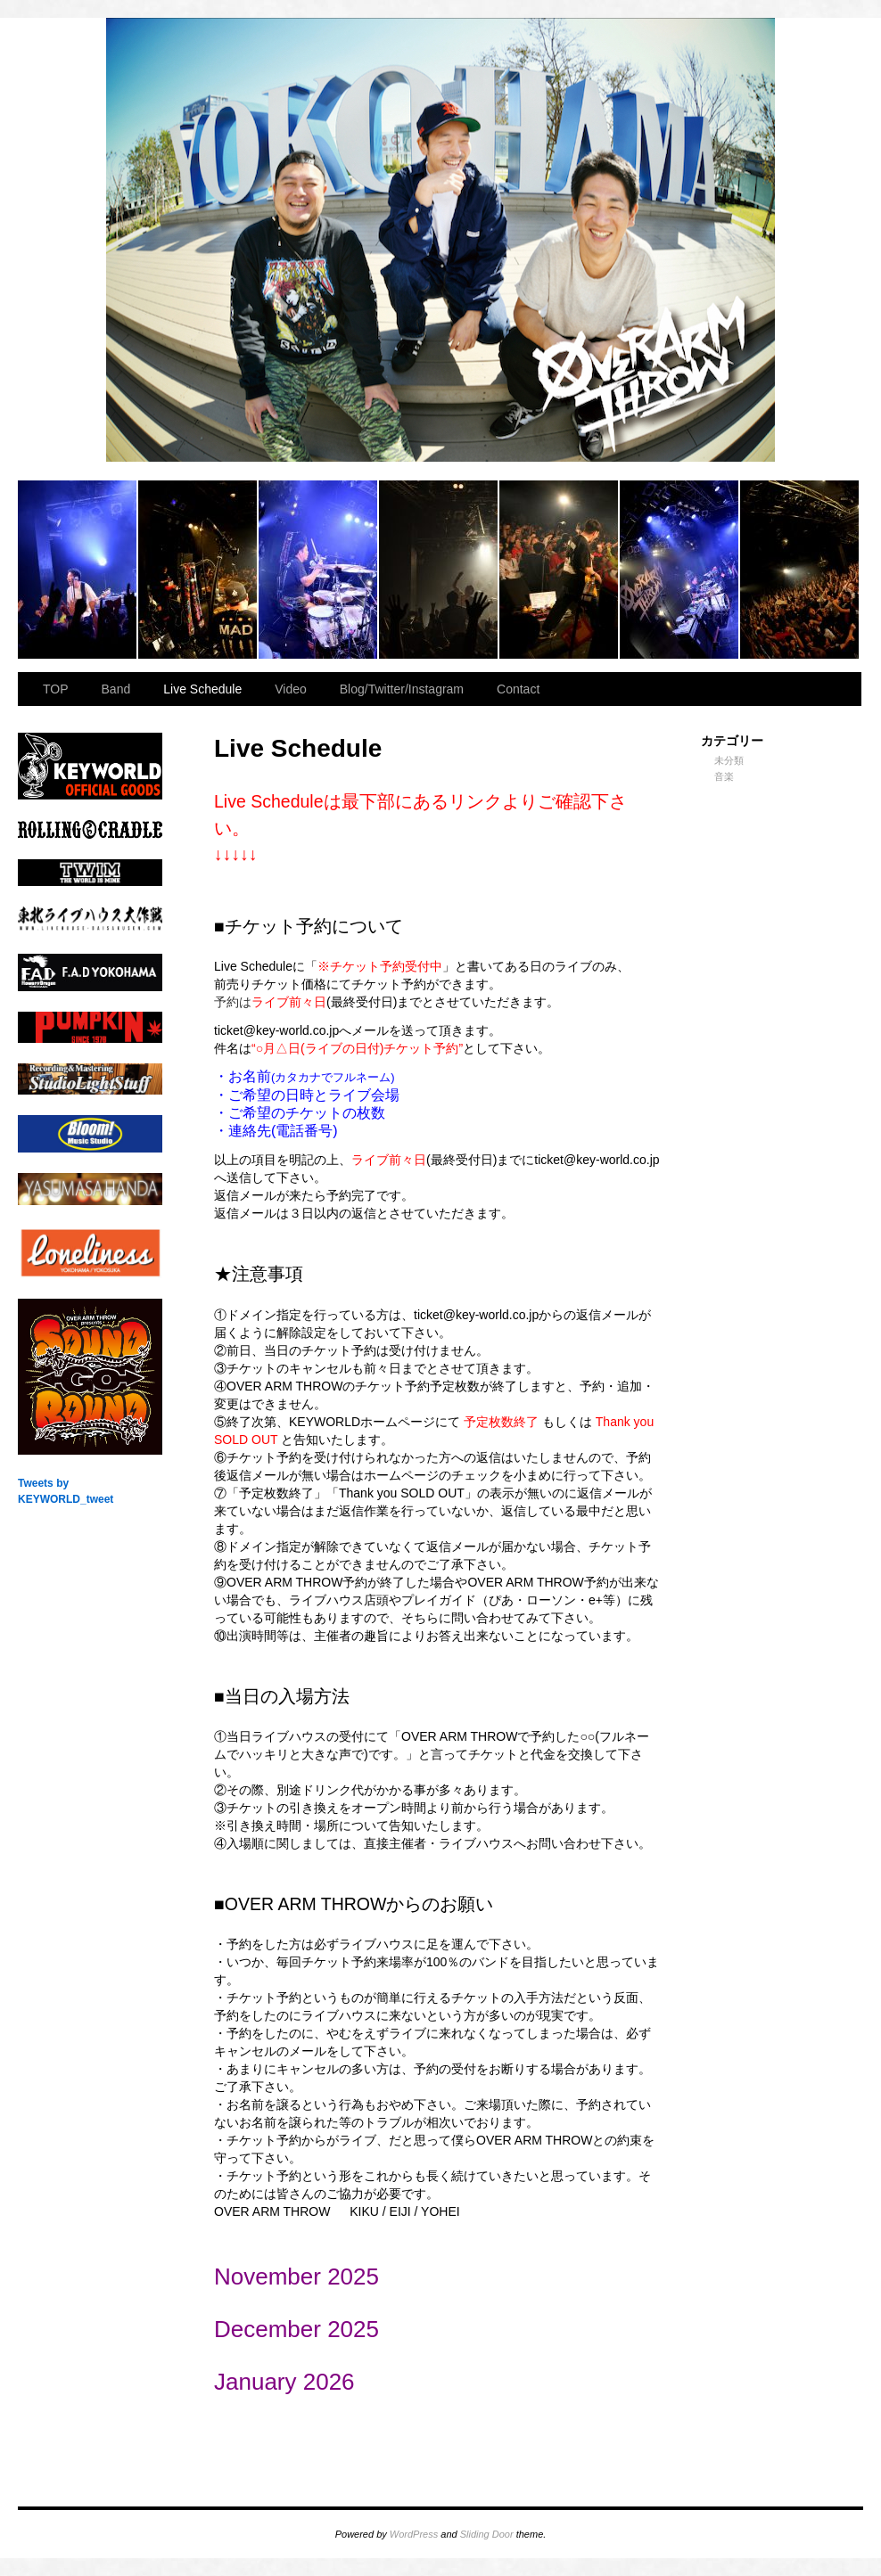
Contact (518, 689)
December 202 (290, 2329)
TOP (56, 689)
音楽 (724, 776)
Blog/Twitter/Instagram (402, 689)
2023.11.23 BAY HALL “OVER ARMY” (78, 569)
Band (116, 689)
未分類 (729, 760)
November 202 (290, 2276)
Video (291, 689)
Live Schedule (202, 689)
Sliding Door (487, 2534)
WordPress (414, 2534)
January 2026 (284, 2381)
